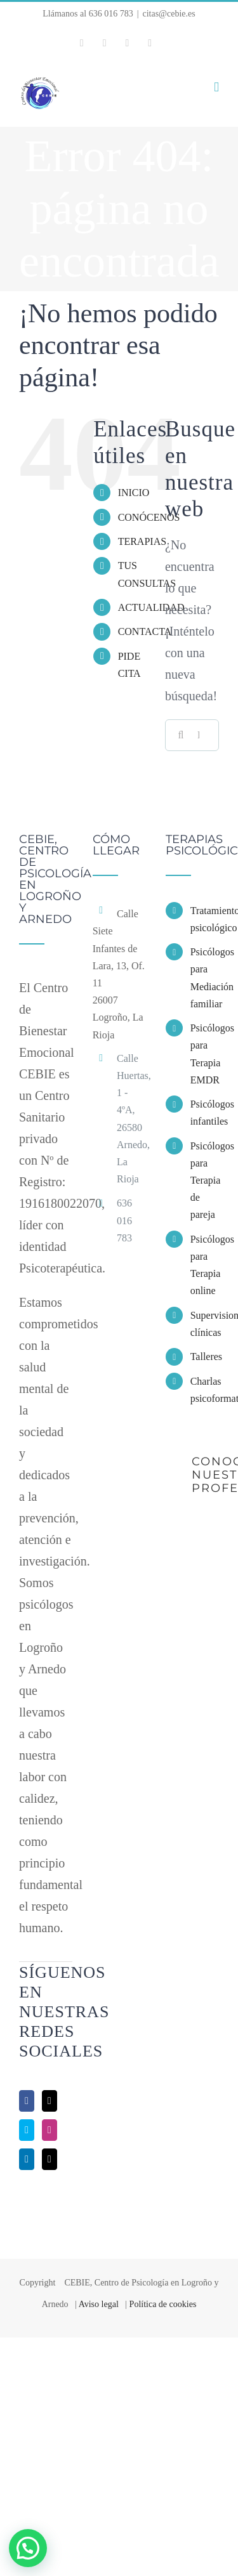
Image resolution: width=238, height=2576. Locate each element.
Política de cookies (163, 2304)
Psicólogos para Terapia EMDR (204, 1054)
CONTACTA (145, 631)
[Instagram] (49, 2130)
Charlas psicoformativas (204, 1390)
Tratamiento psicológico (204, 919)
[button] (28, 2548)
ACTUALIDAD (151, 607)
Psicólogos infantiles (204, 1113)
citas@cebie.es (168, 13)
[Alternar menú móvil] (216, 87)
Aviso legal (99, 2304)
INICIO (134, 492)
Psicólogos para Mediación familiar (204, 977)
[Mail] (49, 2159)
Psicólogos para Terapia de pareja (204, 1180)
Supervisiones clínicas (204, 1324)
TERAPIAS (142, 541)
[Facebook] (26, 2101)
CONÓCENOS (149, 517)
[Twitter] (49, 2101)
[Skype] (26, 2130)
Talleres (204, 1356)
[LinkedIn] (26, 2159)
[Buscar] (181, 735)
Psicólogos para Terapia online (204, 1265)
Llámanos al (88, 13)
